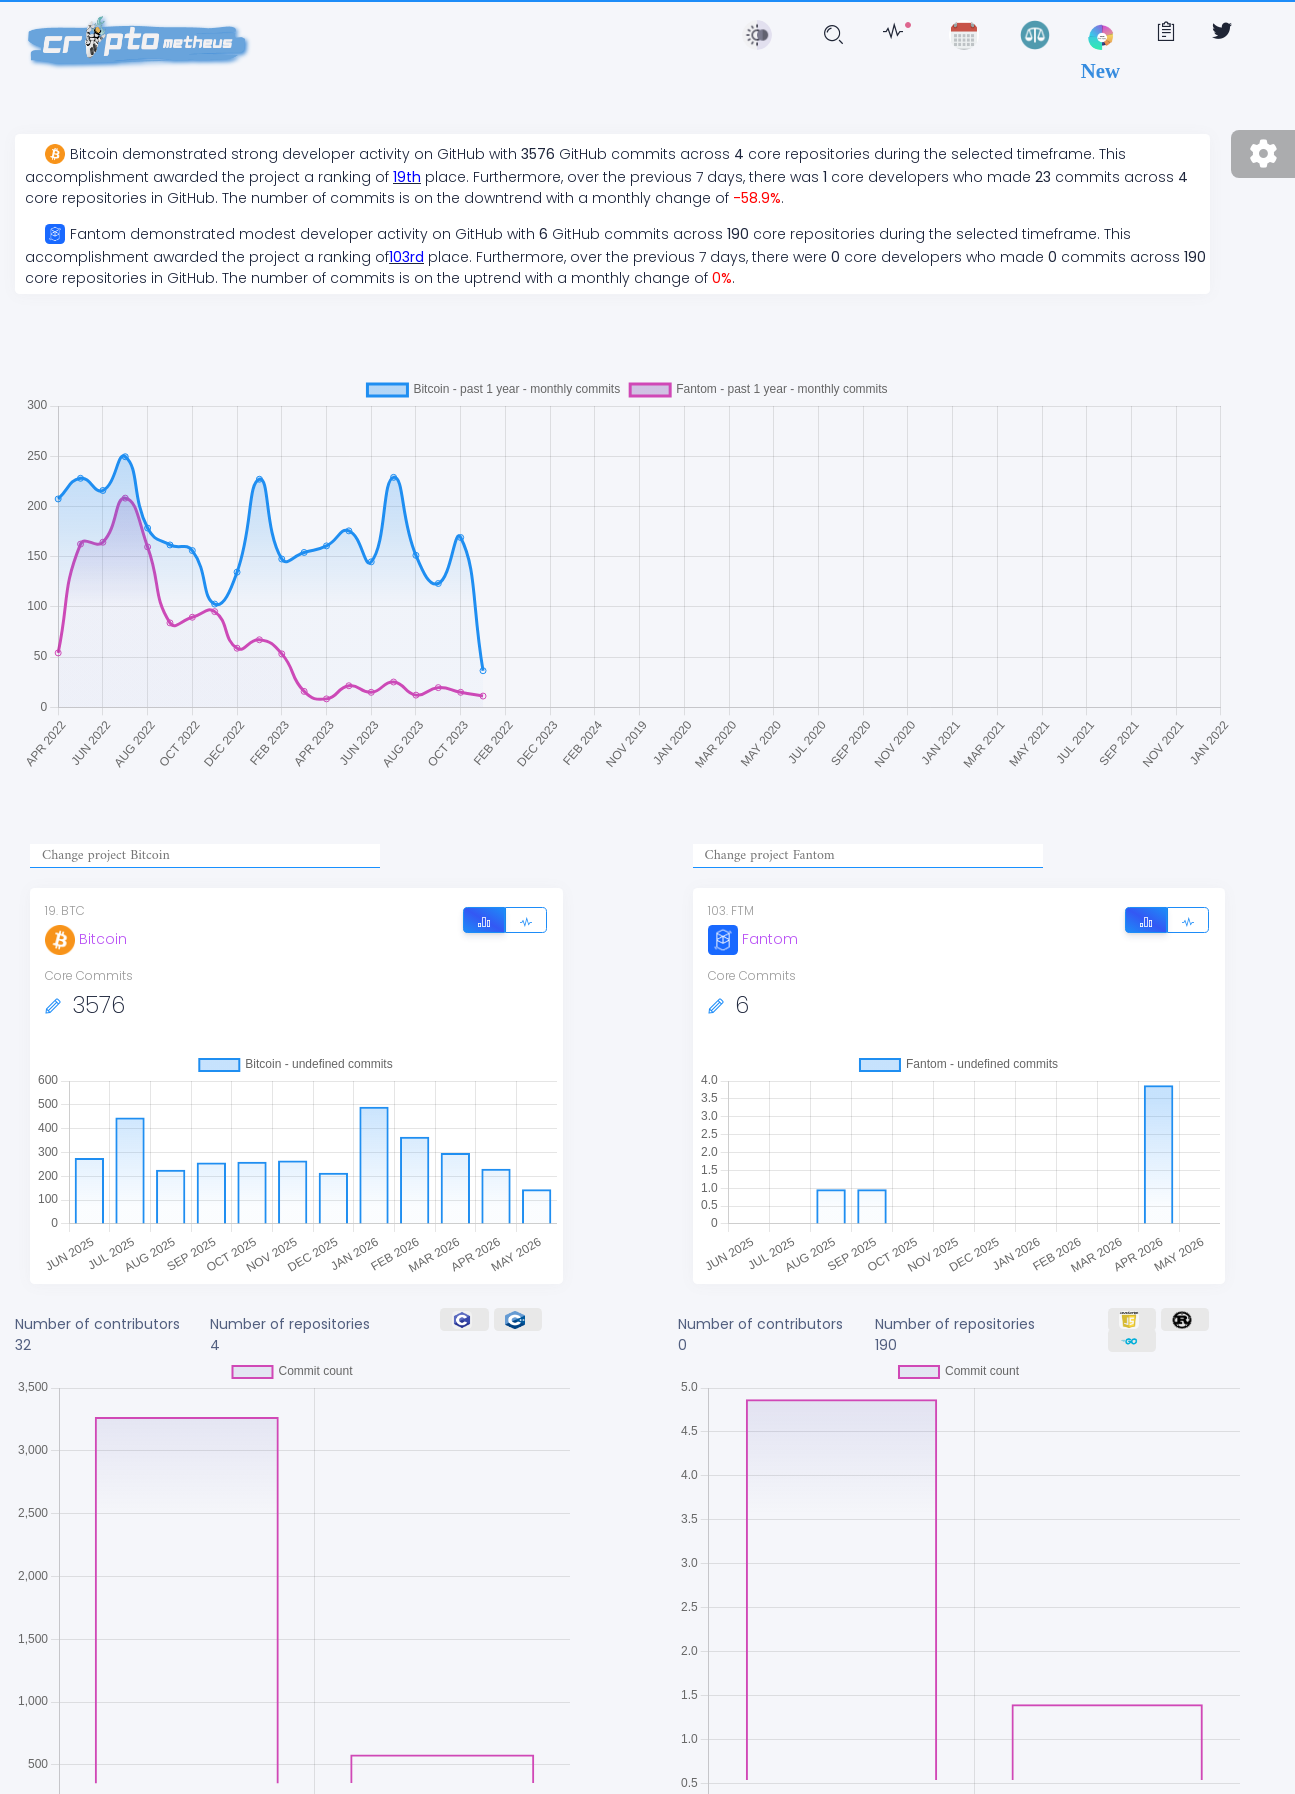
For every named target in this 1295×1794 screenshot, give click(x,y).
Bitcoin (86, 939)
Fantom (753, 939)
